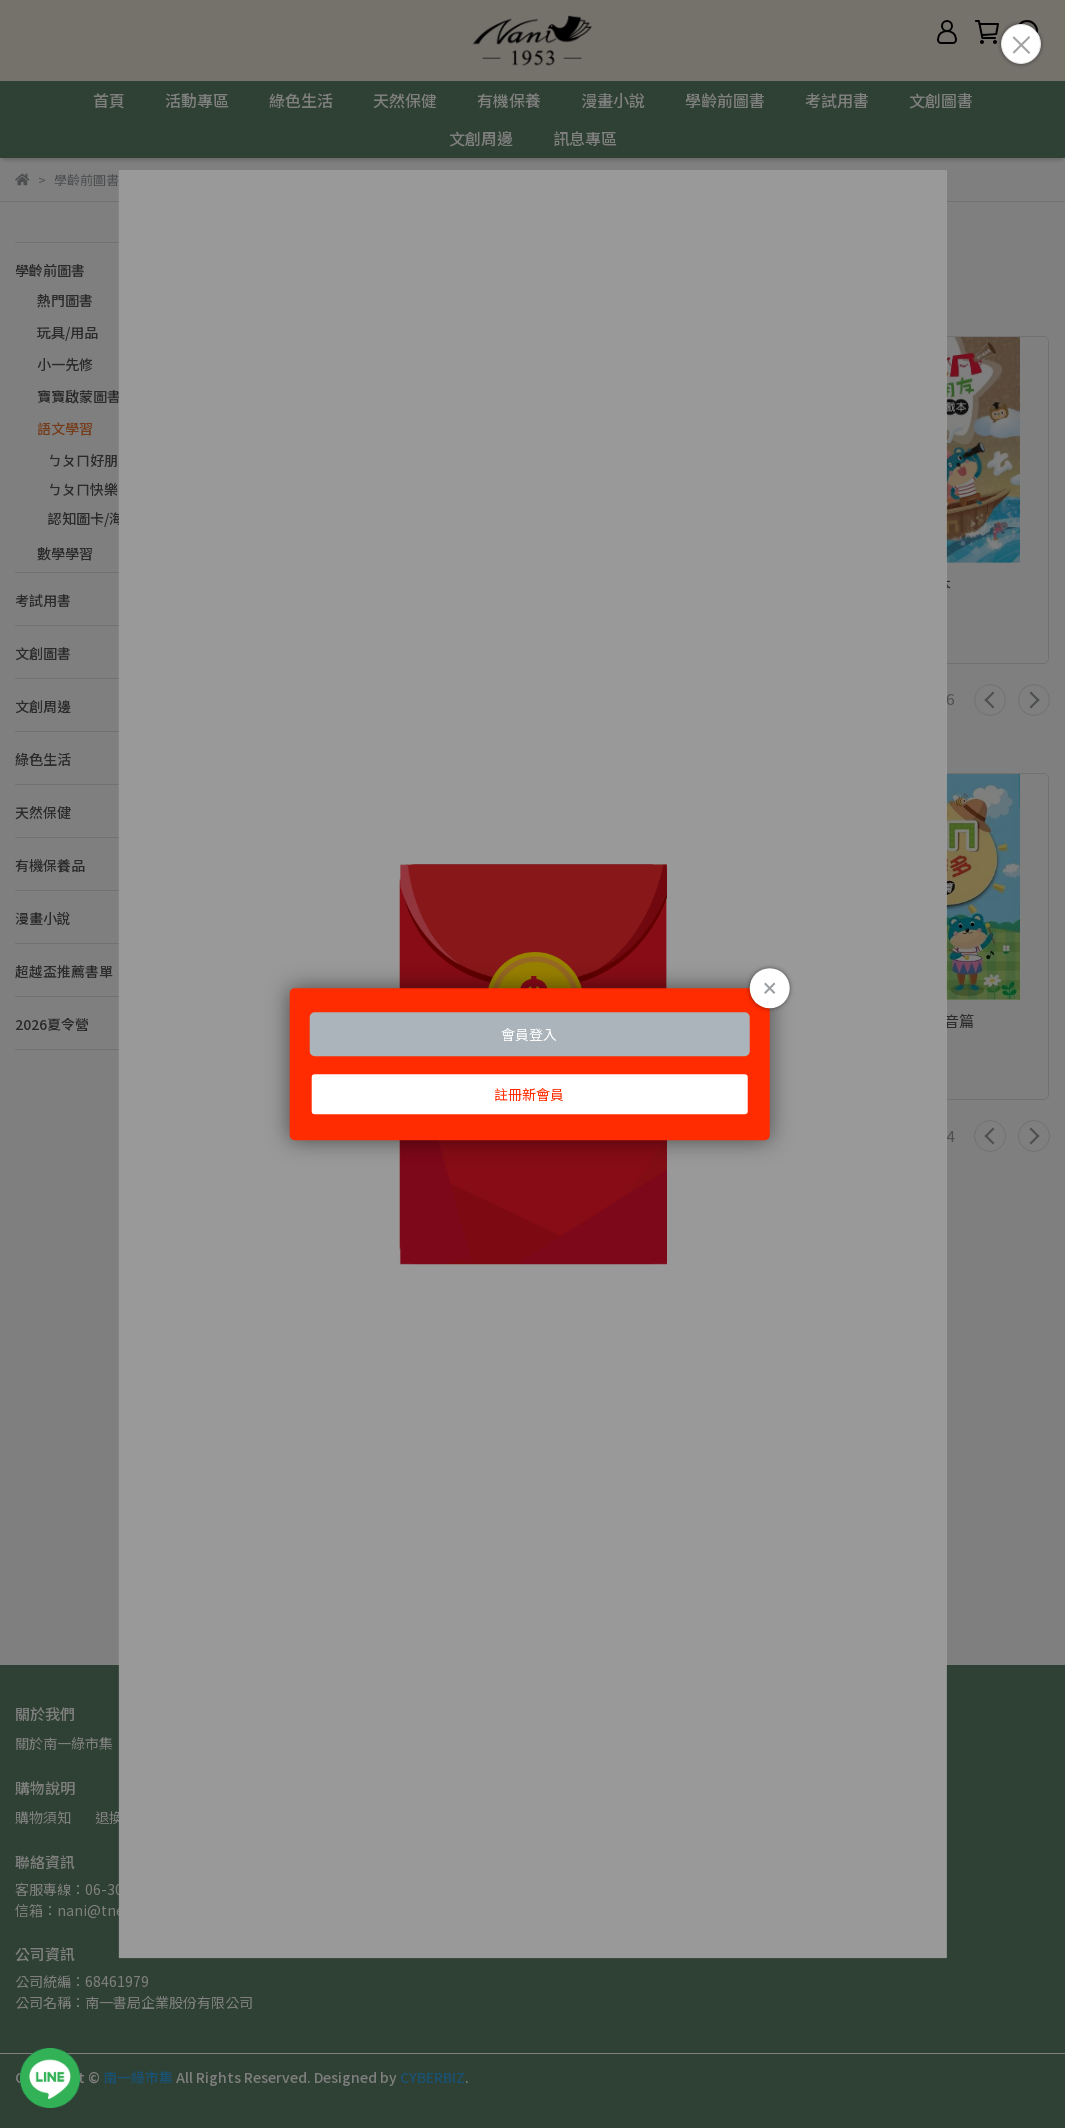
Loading (532, 1064)
